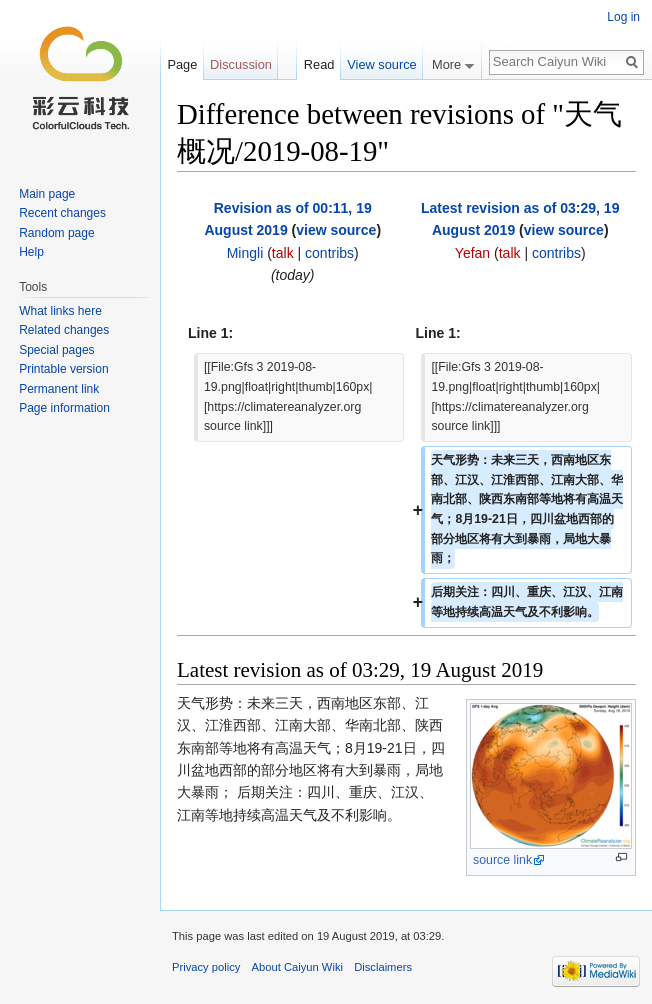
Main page (47, 194)
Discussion (241, 64)
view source (336, 230)
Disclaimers (383, 967)
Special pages (56, 350)
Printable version (63, 369)
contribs (329, 253)
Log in (623, 17)
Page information (64, 408)
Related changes (64, 330)
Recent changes (62, 213)
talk (283, 253)
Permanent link (59, 389)
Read (319, 64)
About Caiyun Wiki (297, 967)
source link (502, 860)
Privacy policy (206, 967)
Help (31, 252)
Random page (56, 233)
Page (182, 64)
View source (381, 64)
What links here (60, 311)
